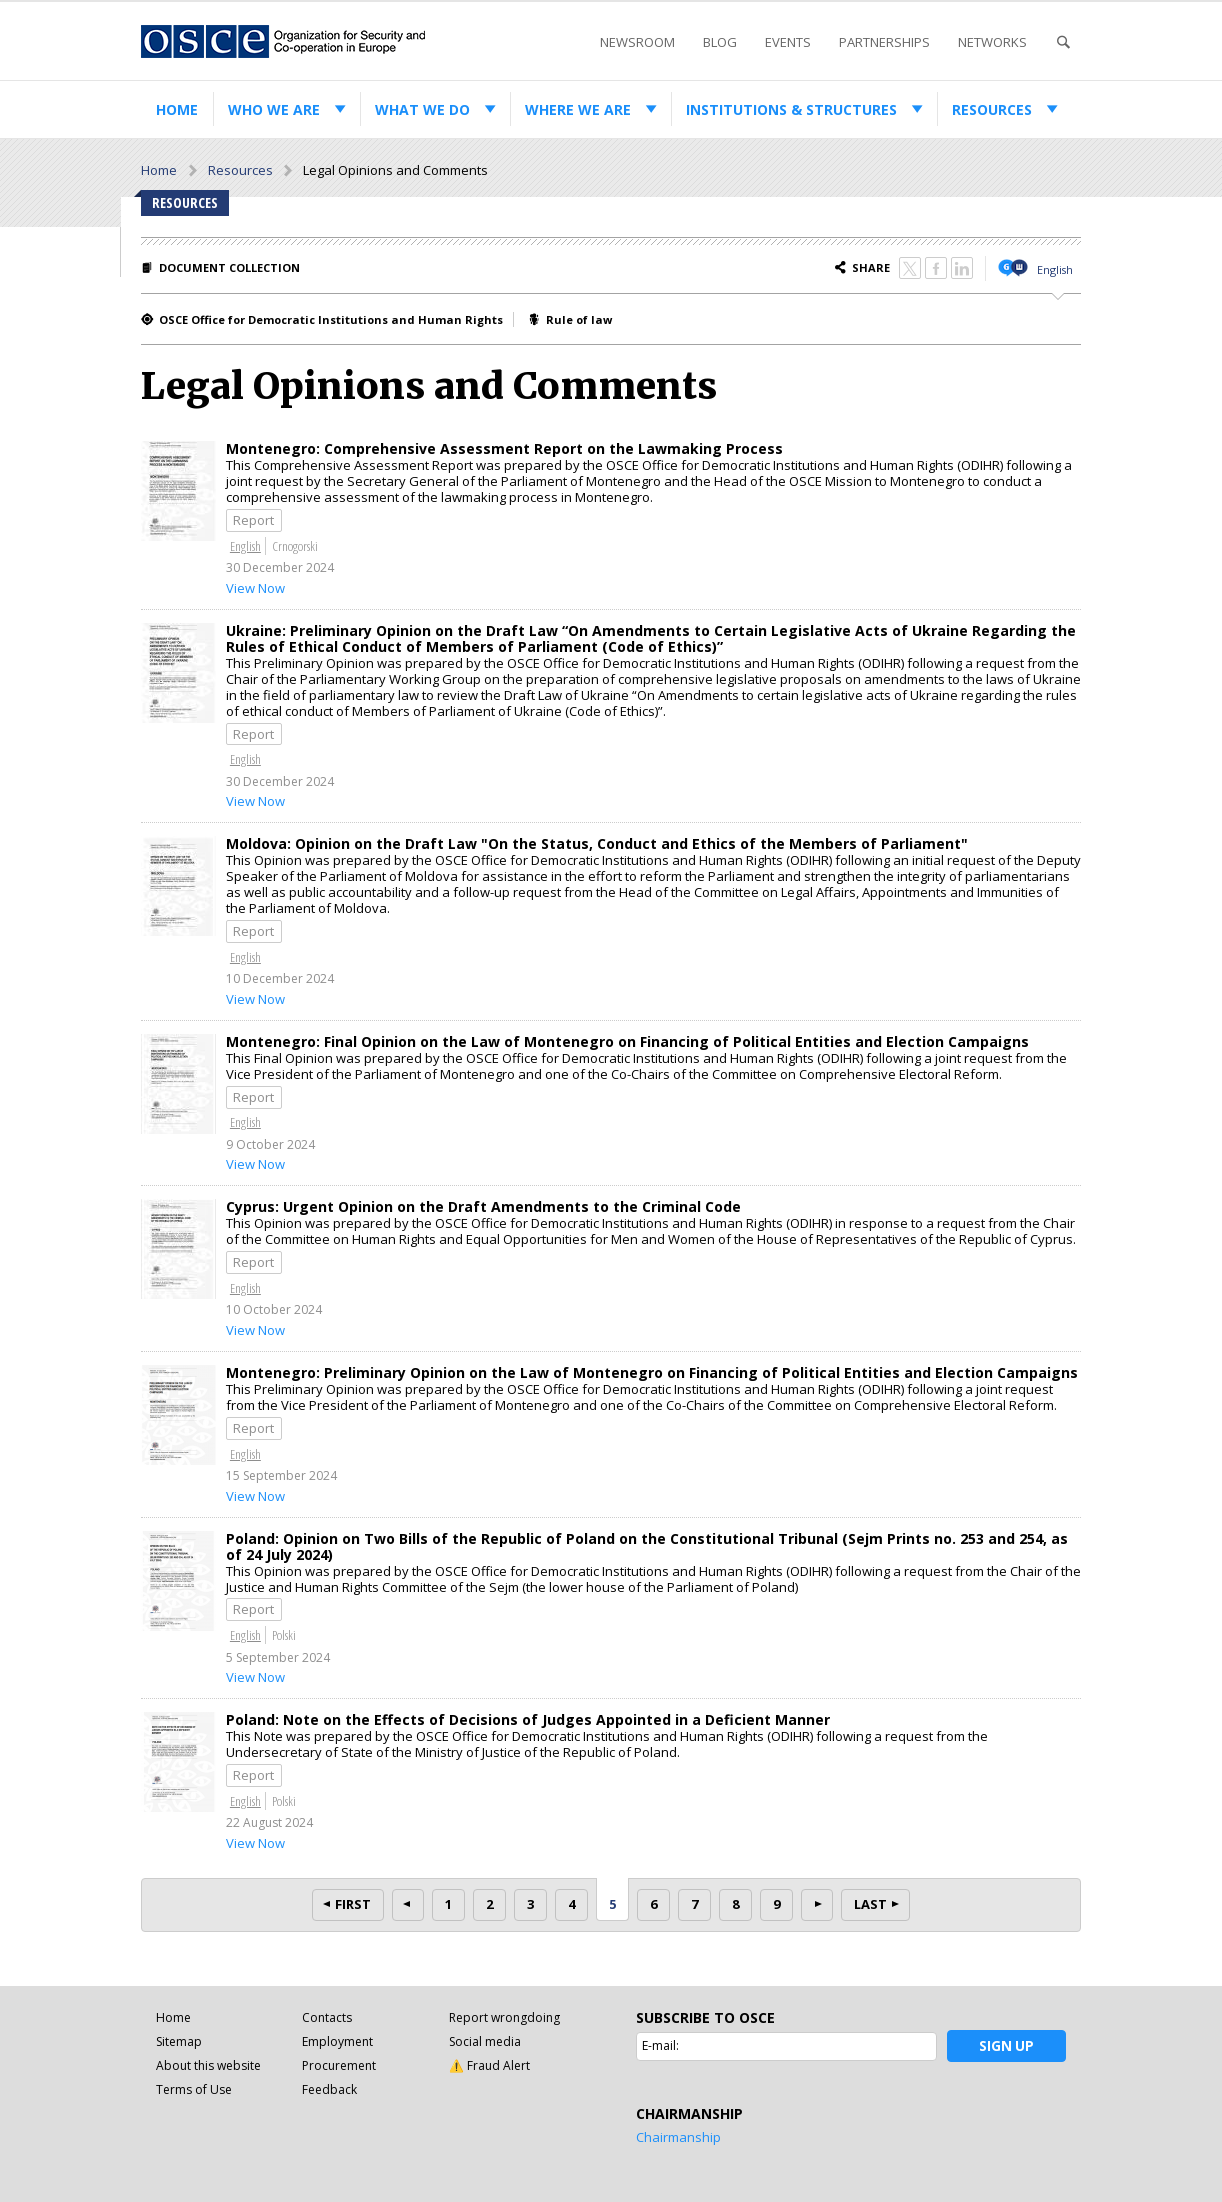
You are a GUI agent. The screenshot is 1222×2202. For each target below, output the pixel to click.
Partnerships (884, 42)
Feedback (329, 2089)
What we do (422, 109)
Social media (485, 2041)
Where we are (578, 109)
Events (788, 42)
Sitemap (179, 2041)
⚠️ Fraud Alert (489, 2065)
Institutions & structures (791, 109)
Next (817, 1905)
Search (1063, 42)
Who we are (274, 109)
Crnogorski (295, 546)
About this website (208, 2065)
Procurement (339, 2065)
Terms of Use (194, 2089)
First (353, 1904)
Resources (992, 109)
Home (177, 109)
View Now (255, 588)
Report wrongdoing (504, 2017)
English (1055, 269)
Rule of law (579, 319)
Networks (992, 42)
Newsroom (637, 42)
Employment (337, 2041)
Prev (408, 1905)
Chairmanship (678, 2137)
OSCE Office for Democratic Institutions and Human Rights (331, 319)
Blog (720, 42)
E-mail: (660, 2045)
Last (870, 1904)
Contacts (327, 2017)
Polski (284, 1635)
